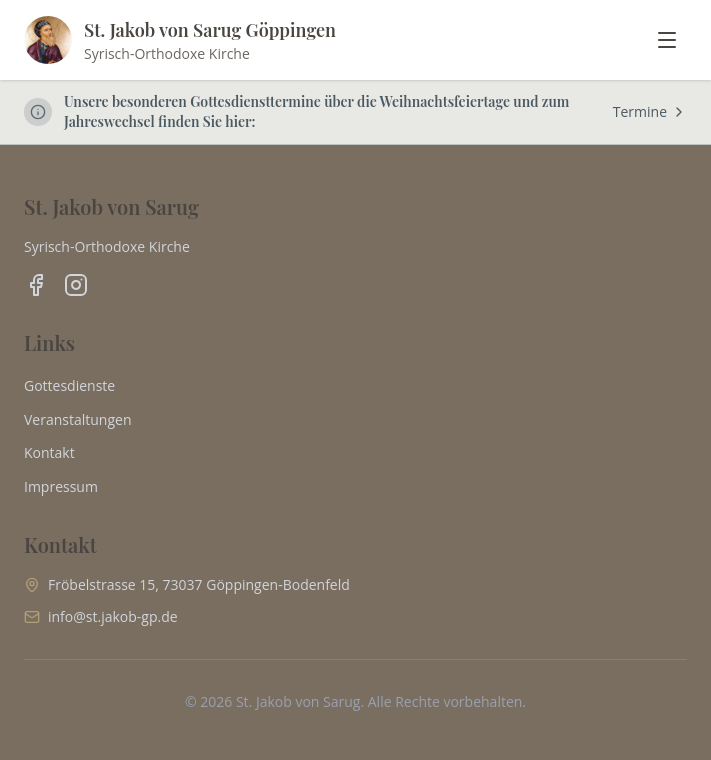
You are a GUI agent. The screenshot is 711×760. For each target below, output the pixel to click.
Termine (650, 111)
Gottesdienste (69, 385)
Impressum (61, 486)
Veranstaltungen (77, 419)
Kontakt (49, 452)
